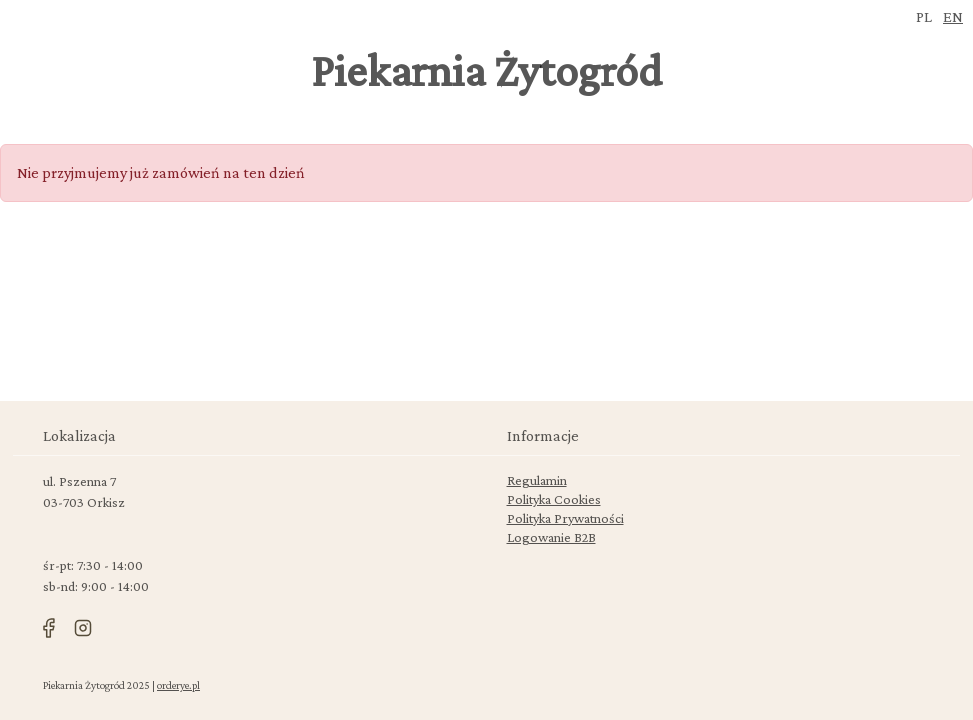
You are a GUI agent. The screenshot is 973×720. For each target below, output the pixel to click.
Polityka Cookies (554, 499)
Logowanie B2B (551, 537)
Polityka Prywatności (565, 518)
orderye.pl (178, 685)
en (953, 16)
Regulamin (537, 480)
